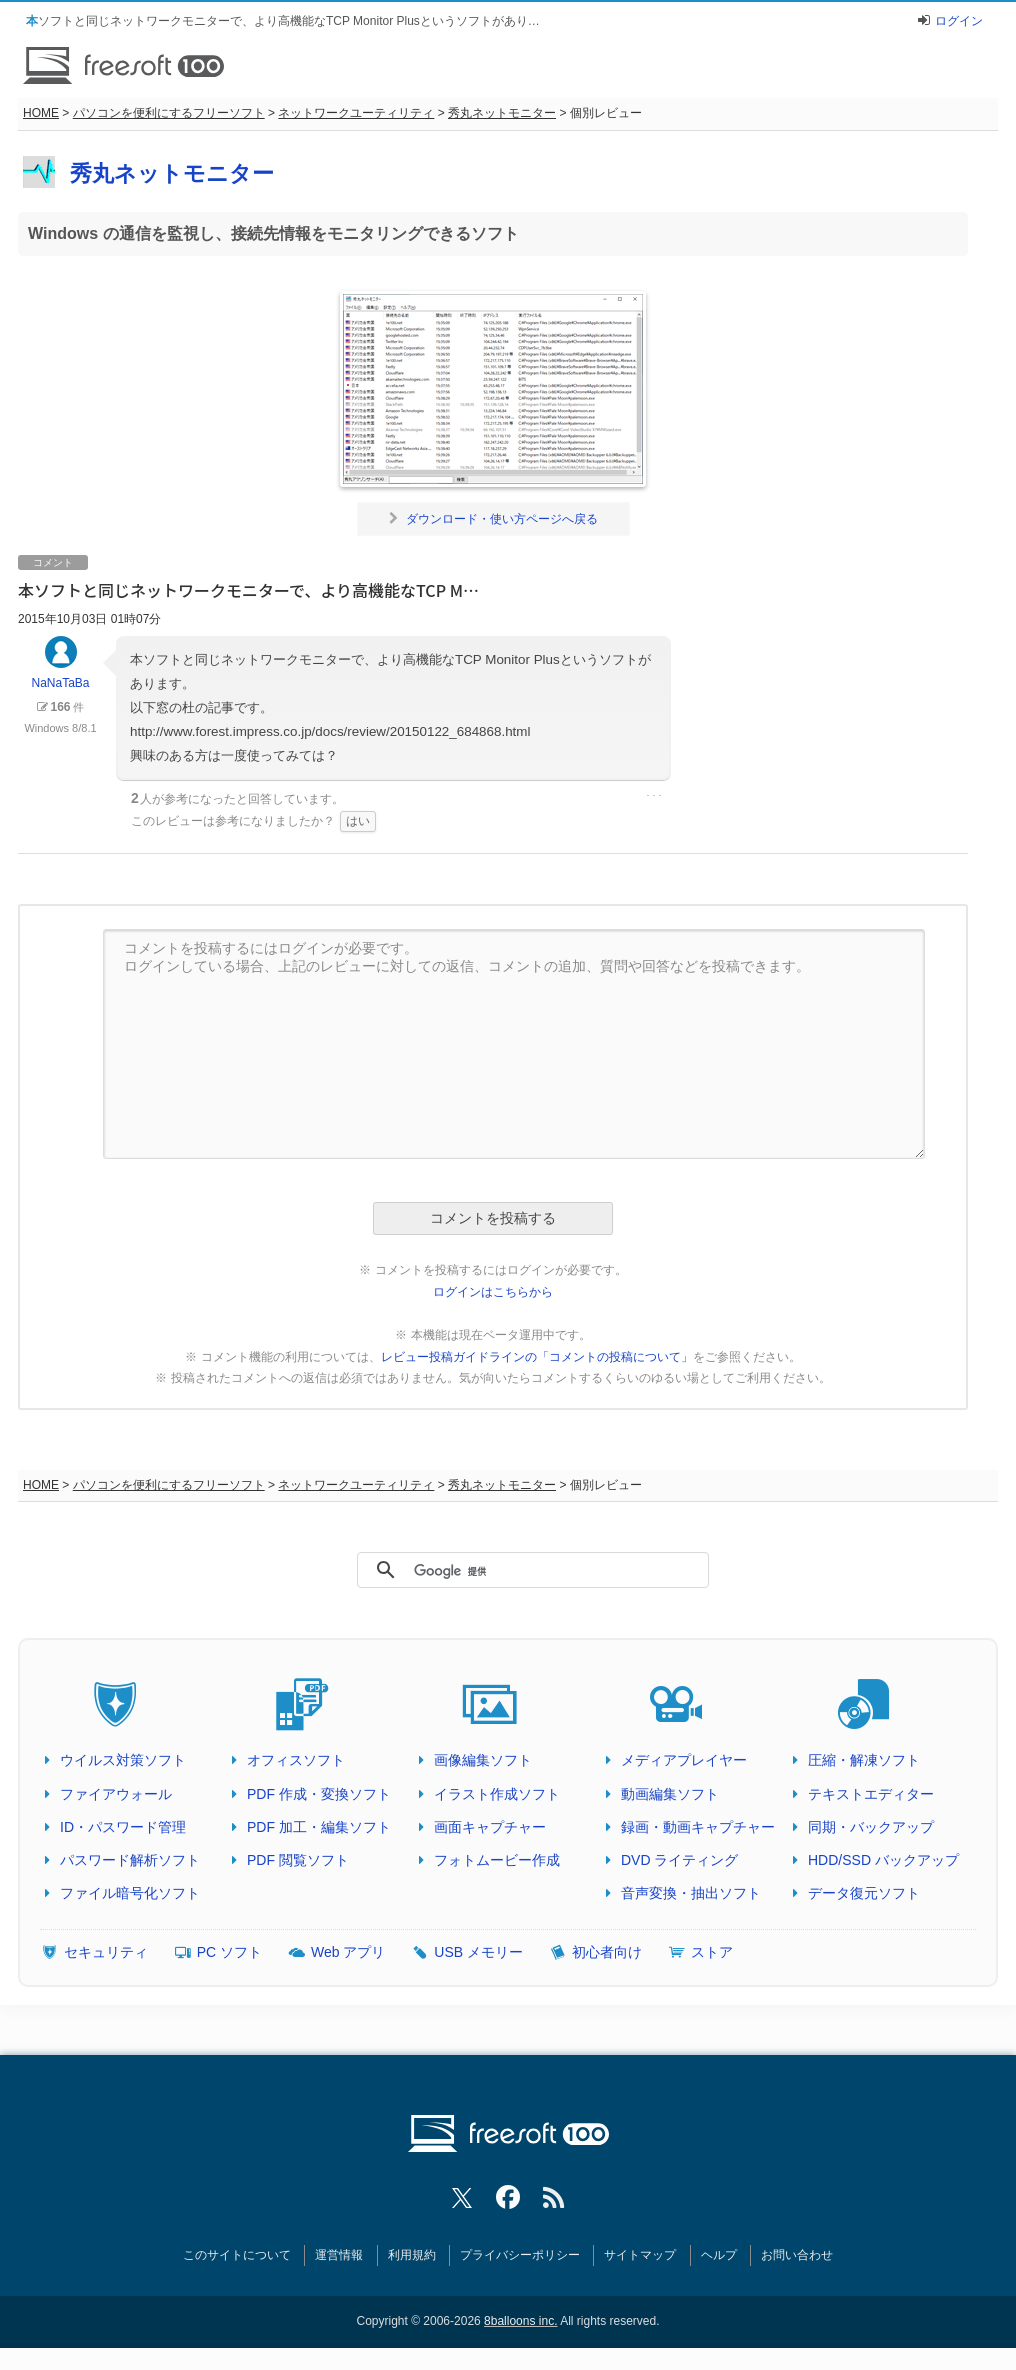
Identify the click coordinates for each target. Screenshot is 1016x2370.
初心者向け (607, 1952)
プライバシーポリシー (520, 2255)
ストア (712, 1952)
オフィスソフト (296, 1760)
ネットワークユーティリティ (356, 113)
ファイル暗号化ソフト (130, 1893)
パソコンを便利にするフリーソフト (169, 113)
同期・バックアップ (871, 1827)
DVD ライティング (679, 1860)
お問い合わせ (797, 2255)
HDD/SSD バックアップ (883, 1860)
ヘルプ (719, 2255)
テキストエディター (871, 1794)
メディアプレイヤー (684, 1760)
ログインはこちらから (493, 1292)
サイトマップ (640, 2255)
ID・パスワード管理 (123, 1827)
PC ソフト (229, 1952)
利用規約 (412, 2255)
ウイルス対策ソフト (123, 1760)
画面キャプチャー (490, 1827)
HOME (41, 113)
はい (358, 821)
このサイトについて (237, 2255)
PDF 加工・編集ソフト (319, 1827)
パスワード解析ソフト (130, 1860)
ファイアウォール (116, 1794)
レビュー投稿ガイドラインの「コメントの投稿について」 (537, 1357)
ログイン (959, 21)
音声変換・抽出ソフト (691, 1893)
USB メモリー (478, 1952)
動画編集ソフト (670, 1794)
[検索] (524, 1571)
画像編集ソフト (483, 1760)
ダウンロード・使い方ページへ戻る (493, 519)
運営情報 (339, 2255)
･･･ (654, 796)
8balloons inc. (520, 2321)
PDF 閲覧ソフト (298, 1860)
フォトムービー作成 (497, 1860)
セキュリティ (106, 1952)
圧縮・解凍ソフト (864, 1760)
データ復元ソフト (864, 1893)
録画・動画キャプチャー (698, 1827)
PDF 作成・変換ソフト (319, 1794)
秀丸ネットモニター (502, 113)
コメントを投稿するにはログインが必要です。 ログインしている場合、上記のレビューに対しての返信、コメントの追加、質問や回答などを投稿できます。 (514, 1044)
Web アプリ (348, 1952)
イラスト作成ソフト (497, 1794)
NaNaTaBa (60, 672)
